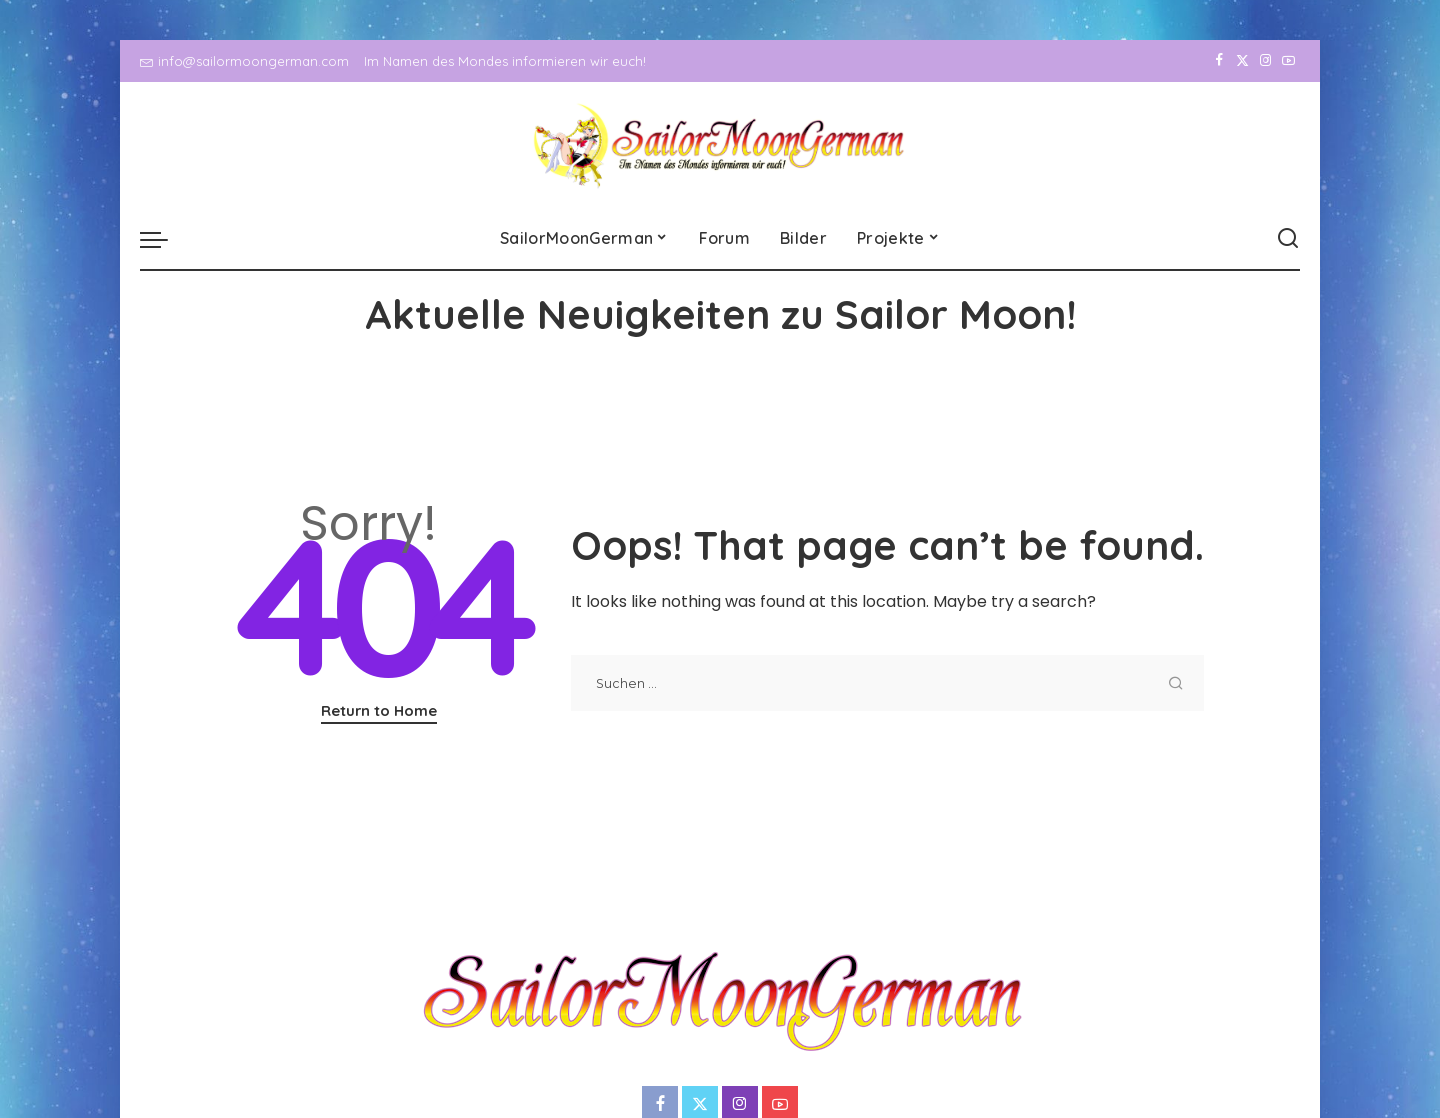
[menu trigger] (164, 239)
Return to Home (379, 710)
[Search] (1288, 239)
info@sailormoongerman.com (244, 61)
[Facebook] (1219, 61)
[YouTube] (1288, 61)
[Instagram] (1265, 61)
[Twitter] (1242, 61)
